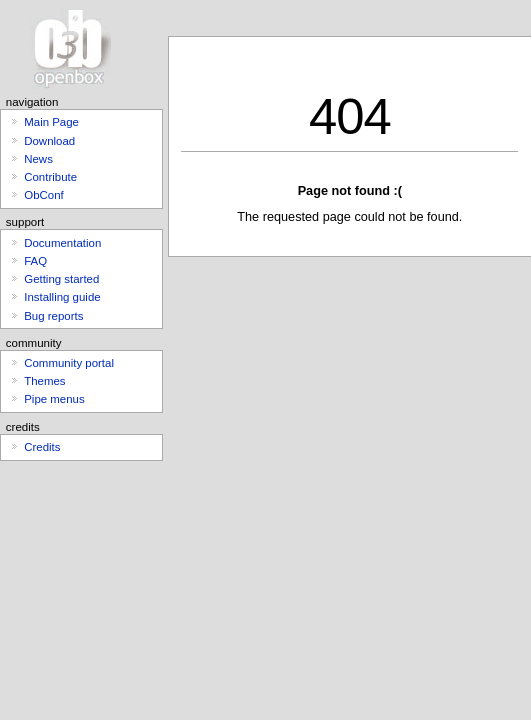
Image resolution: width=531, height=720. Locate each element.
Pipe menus (54, 399)
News (38, 159)
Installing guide (62, 297)
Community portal (69, 363)
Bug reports (53, 316)
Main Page (51, 122)
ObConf (43, 195)
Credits (42, 447)
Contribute (50, 177)
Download (49, 141)
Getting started (61, 279)
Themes (44, 381)
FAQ (35, 261)
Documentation (62, 243)
